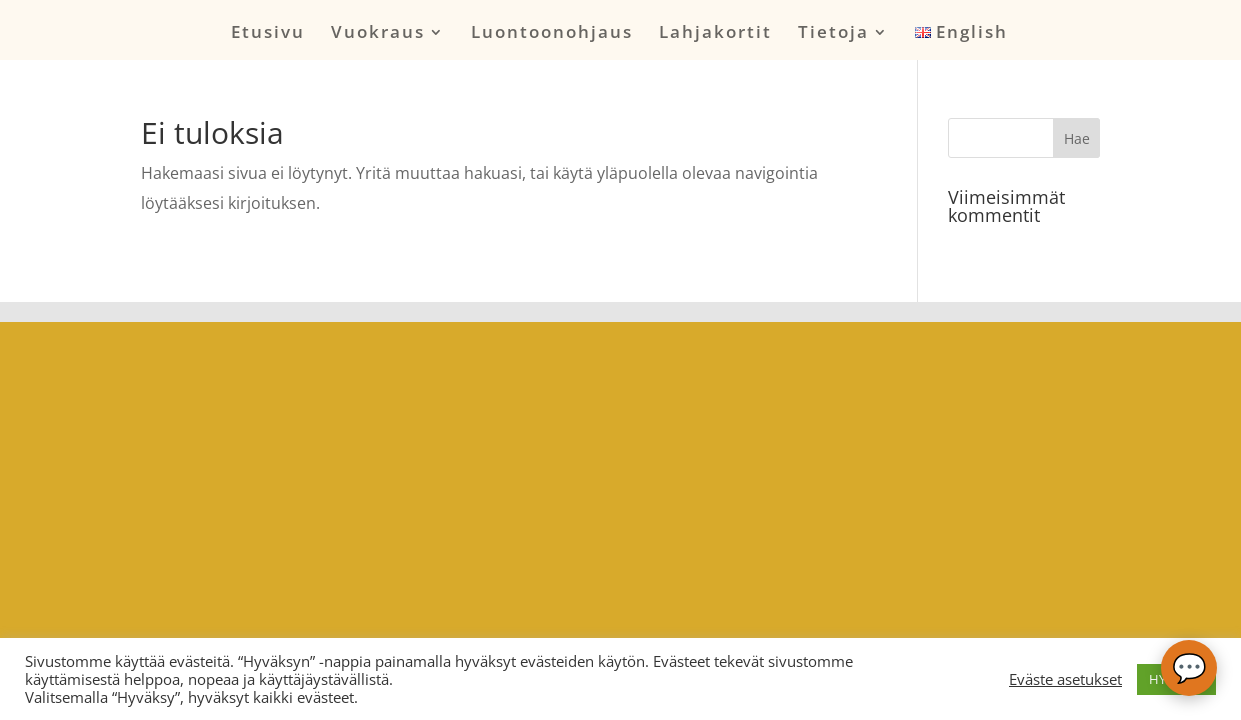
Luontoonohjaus (552, 34)
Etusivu (268, 34)
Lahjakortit (715, 34)
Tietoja (833, 34)
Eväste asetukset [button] (1065, 679)
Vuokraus (378, 34)
